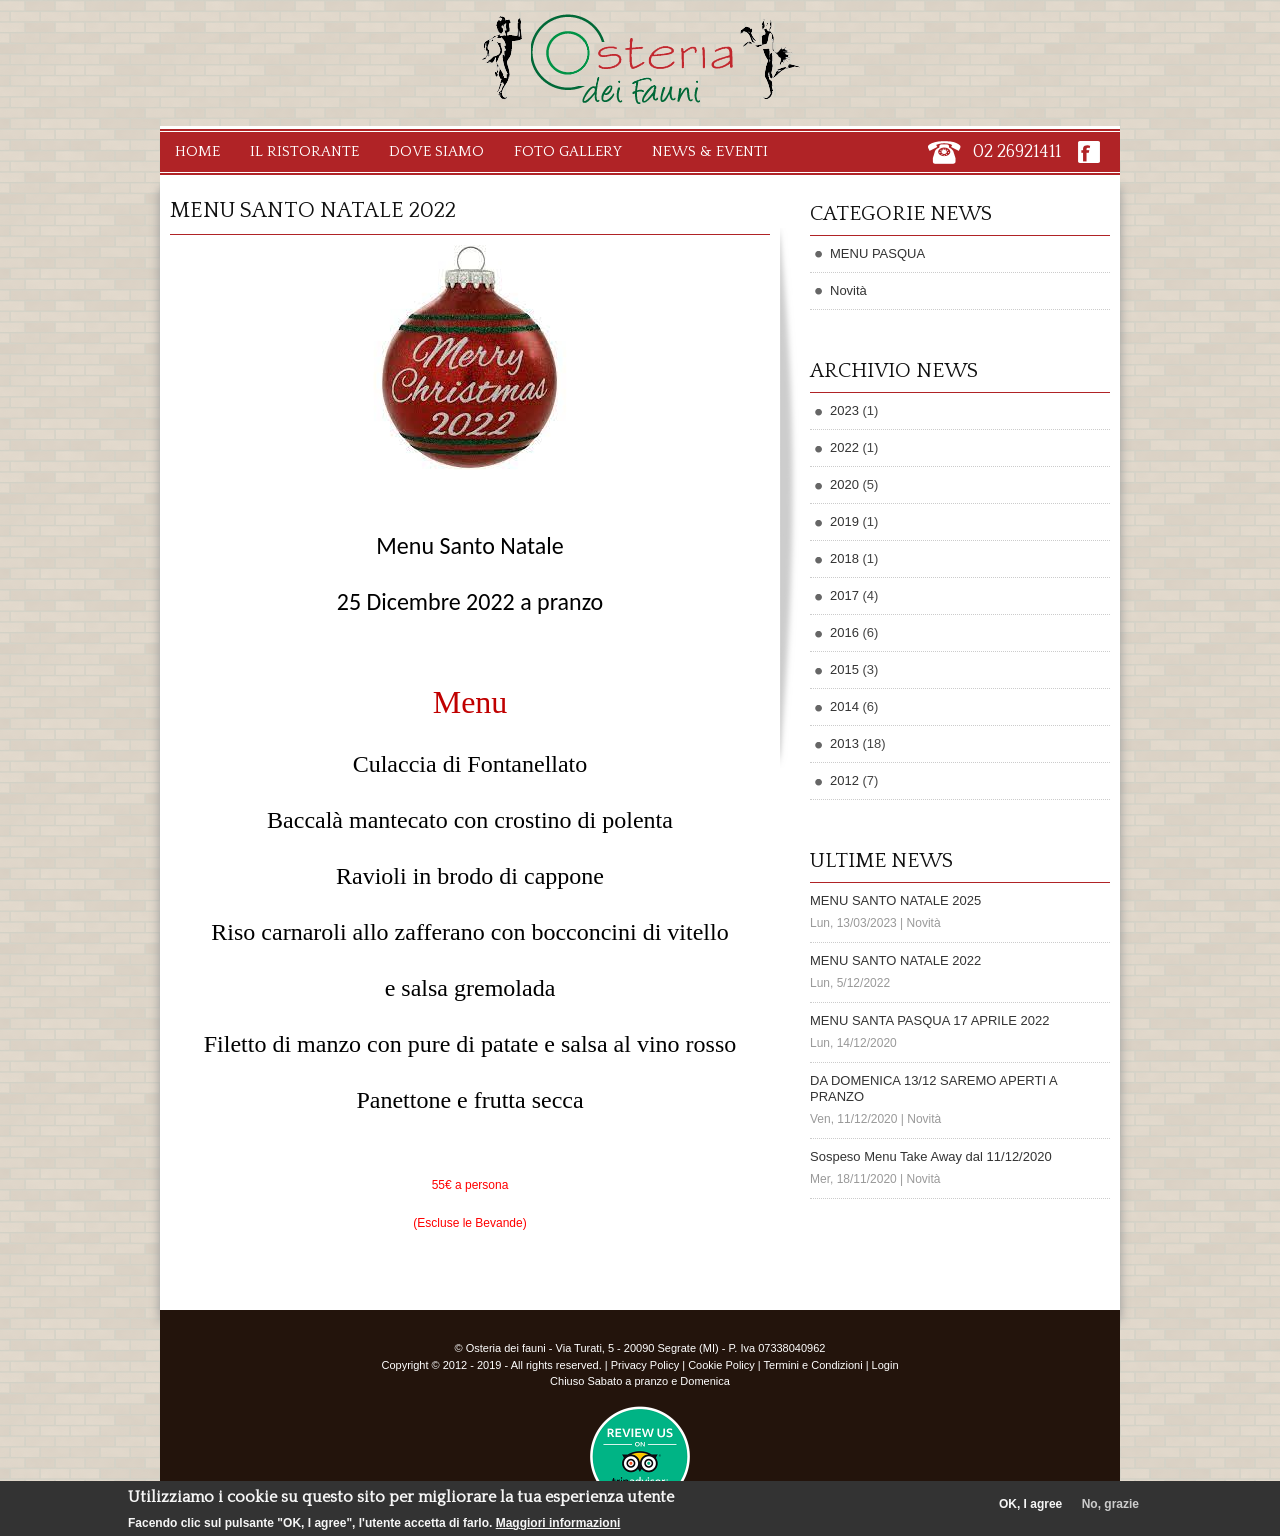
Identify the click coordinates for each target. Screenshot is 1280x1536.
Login (885, 1365)
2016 (844, 632)
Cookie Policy (721, 1365)
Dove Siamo (436, 151)
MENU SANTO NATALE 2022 (895, 960)
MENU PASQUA (877, 253)
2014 (844, 706)
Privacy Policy (645, 1365)
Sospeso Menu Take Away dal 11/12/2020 (931, 1156)
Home (197, 151)
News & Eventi (710, 151)
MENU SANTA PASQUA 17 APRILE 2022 (929, 1020)
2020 (844, 484)
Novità (848, 290)
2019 (844, 521)
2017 (844, 595)
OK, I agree (1030, 1509)
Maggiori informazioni (558, 1528)
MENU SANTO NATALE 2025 (895, 900)
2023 (844, 410)
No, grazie (1110, 1509)
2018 (844, 558)
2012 (844, 780)
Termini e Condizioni (813, 1365)
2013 (844, 743)
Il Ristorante (304, 151)
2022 (844, 447)
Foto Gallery (568, 151)
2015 (844, 669)
